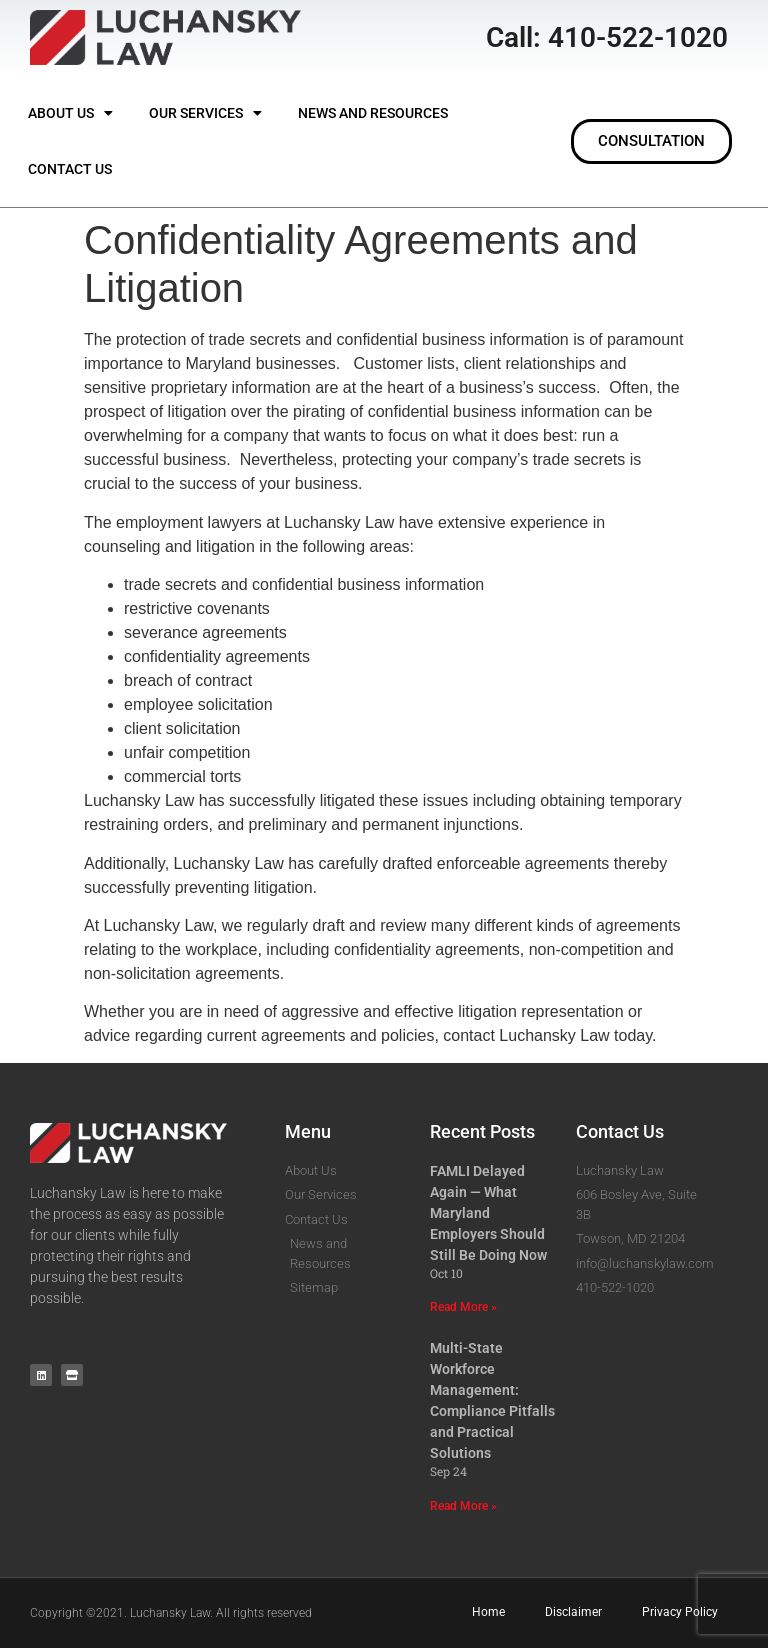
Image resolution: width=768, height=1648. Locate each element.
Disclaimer (573, 1612)
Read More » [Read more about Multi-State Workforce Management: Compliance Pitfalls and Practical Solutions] (463, 1506)
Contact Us (70, 169)
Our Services (205, 113)
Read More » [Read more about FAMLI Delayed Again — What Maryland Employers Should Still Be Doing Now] (463, 1307)
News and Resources (373, 113)
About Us (70, 113)
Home (488, 1612)
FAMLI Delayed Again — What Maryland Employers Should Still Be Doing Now (488, 1213)
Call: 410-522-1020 (607, 37)
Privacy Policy (680, 1612)
